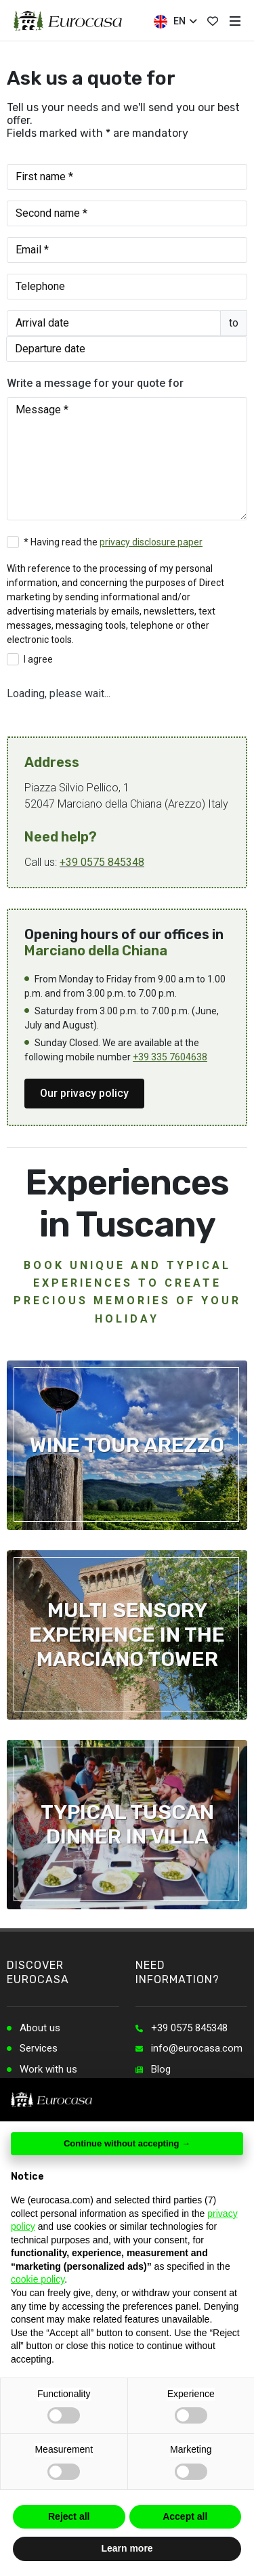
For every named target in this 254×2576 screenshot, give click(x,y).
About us (40, 2028)
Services (39, 2048)
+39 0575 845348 (102, 862)
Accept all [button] (185, 2516)
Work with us (48, 2069)
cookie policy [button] (37, 2279)
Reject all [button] (68, 2516)
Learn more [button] (126, 2548)
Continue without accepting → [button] (127, 2143)
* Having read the (113, 542)
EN (174, 22)
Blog (161, 2069)
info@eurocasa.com (196, 2048)
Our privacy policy (84, 1093)
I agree (38, 659)
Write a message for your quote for (95, 383)
